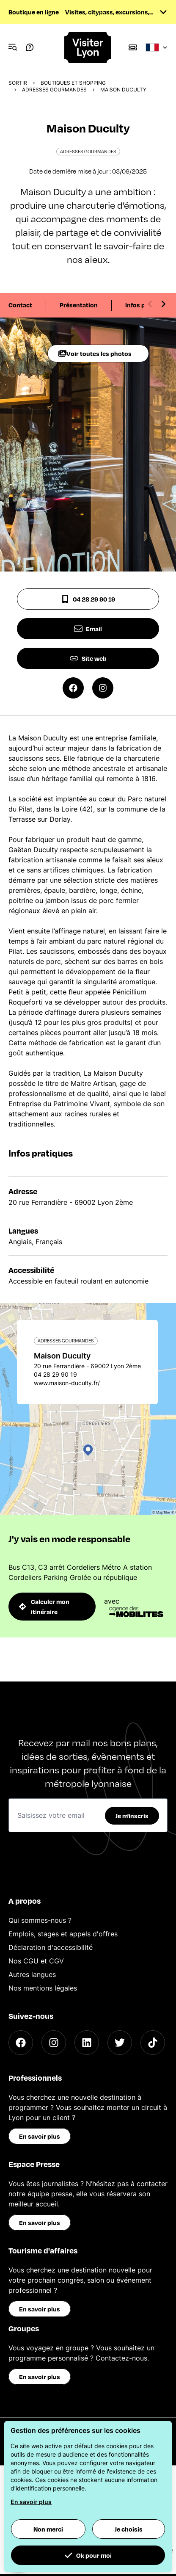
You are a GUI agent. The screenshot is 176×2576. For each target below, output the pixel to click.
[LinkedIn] (86, 2042)
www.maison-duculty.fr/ (67, 1382)
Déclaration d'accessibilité (50, 1947)
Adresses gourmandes (54, 89)
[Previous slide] (150, 304)
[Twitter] (119, 2042)
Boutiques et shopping (73, 83)
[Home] (87, 47)
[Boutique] (133, 47)
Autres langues (32, 1974)
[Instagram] (53, 2042)
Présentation (79, 305)
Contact (20, 305)
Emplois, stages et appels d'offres (63, 1934)
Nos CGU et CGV (36, 1961)
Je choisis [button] (129, 2529)
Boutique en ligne (33, 11)
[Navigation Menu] (12, 47)
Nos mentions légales (42, 1988)
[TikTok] (152, 2042)
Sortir (17, 83)
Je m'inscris (132, 1815)
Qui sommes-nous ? (40, 1920)
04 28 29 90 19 (88, 599)
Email (88, 628)
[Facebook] (20, 2042)
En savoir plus (39, 2136)
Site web (88, 658)
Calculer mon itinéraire (44, 1606)
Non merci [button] (48, 2529)
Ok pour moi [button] (88, 2555)
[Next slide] (163, 304)
